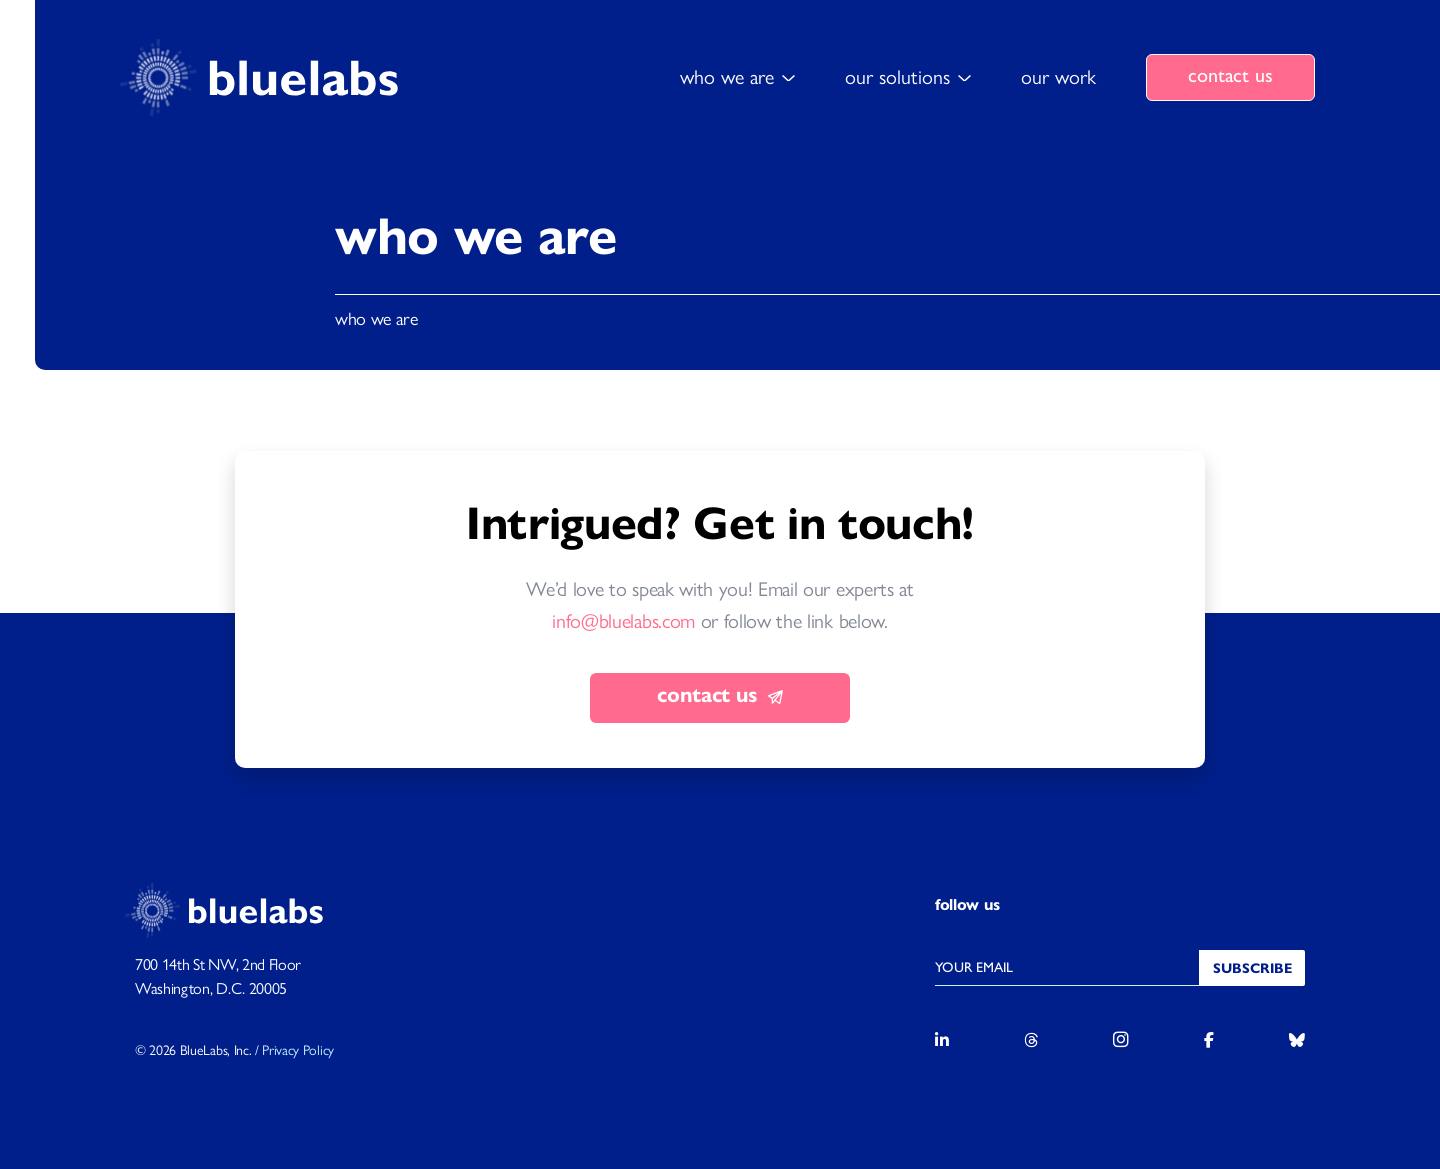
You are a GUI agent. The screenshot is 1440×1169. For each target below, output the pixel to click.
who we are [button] (727, 77)
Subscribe (1252, 968)
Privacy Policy (298, 1050)
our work (1058, 77)
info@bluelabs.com (623, 622)
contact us (1230, 75)
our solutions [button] (897, 77)
